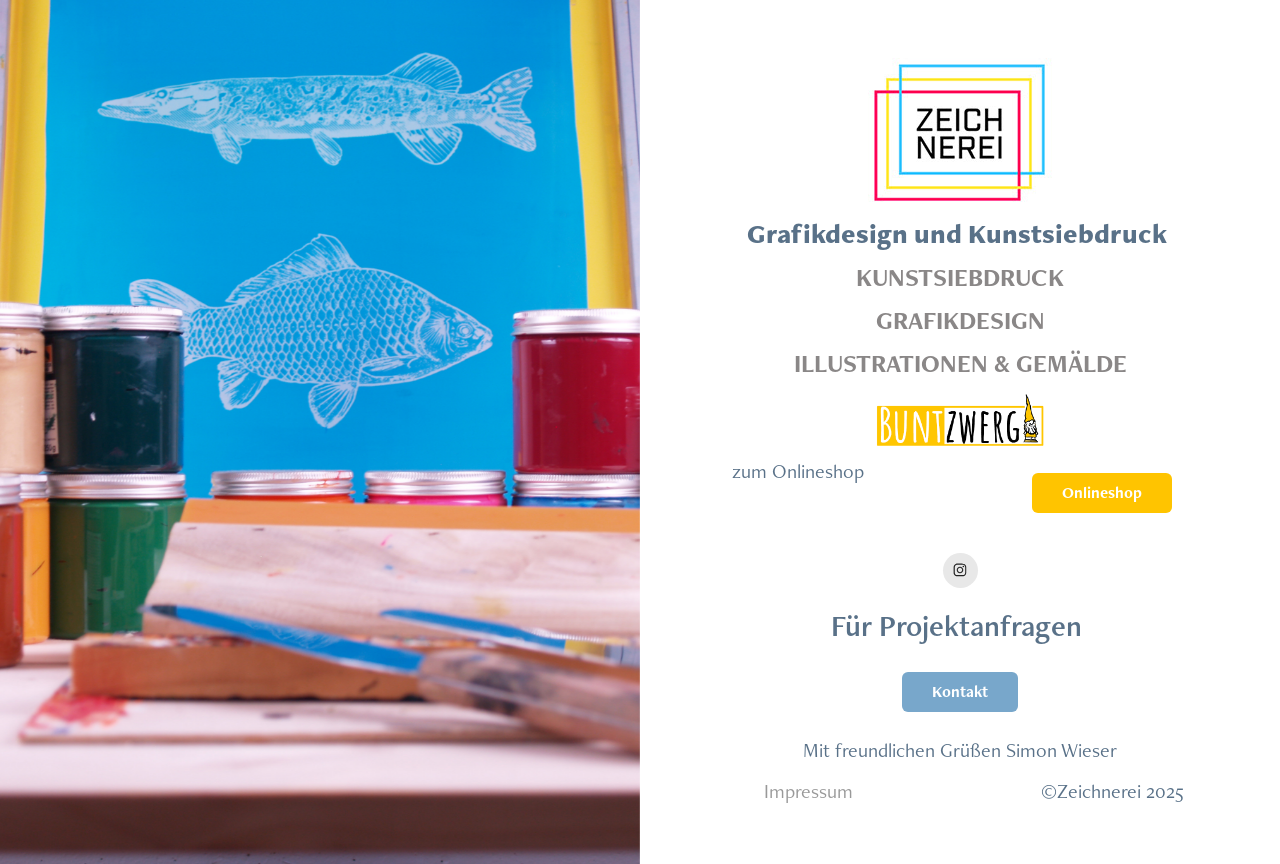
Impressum (808, 791)
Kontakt (960, 691)
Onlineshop (1102, 492)
